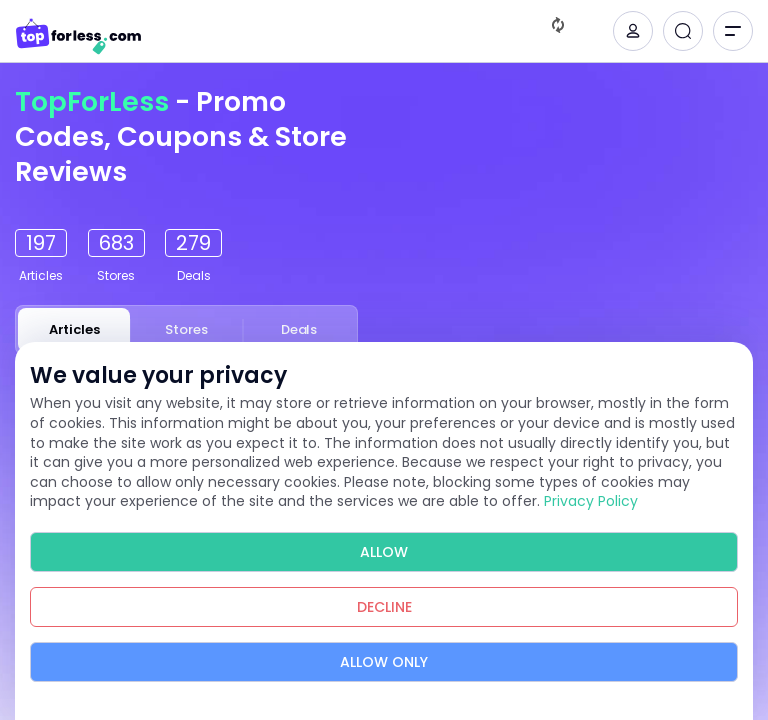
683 (116, 243)
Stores (186, 329)
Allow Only (384, 662)
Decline (384, 607)
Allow (384, 552)
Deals (299, 329)
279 (193, 243)
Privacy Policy (591, 501)
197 (41, 243)
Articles (74, 329)
